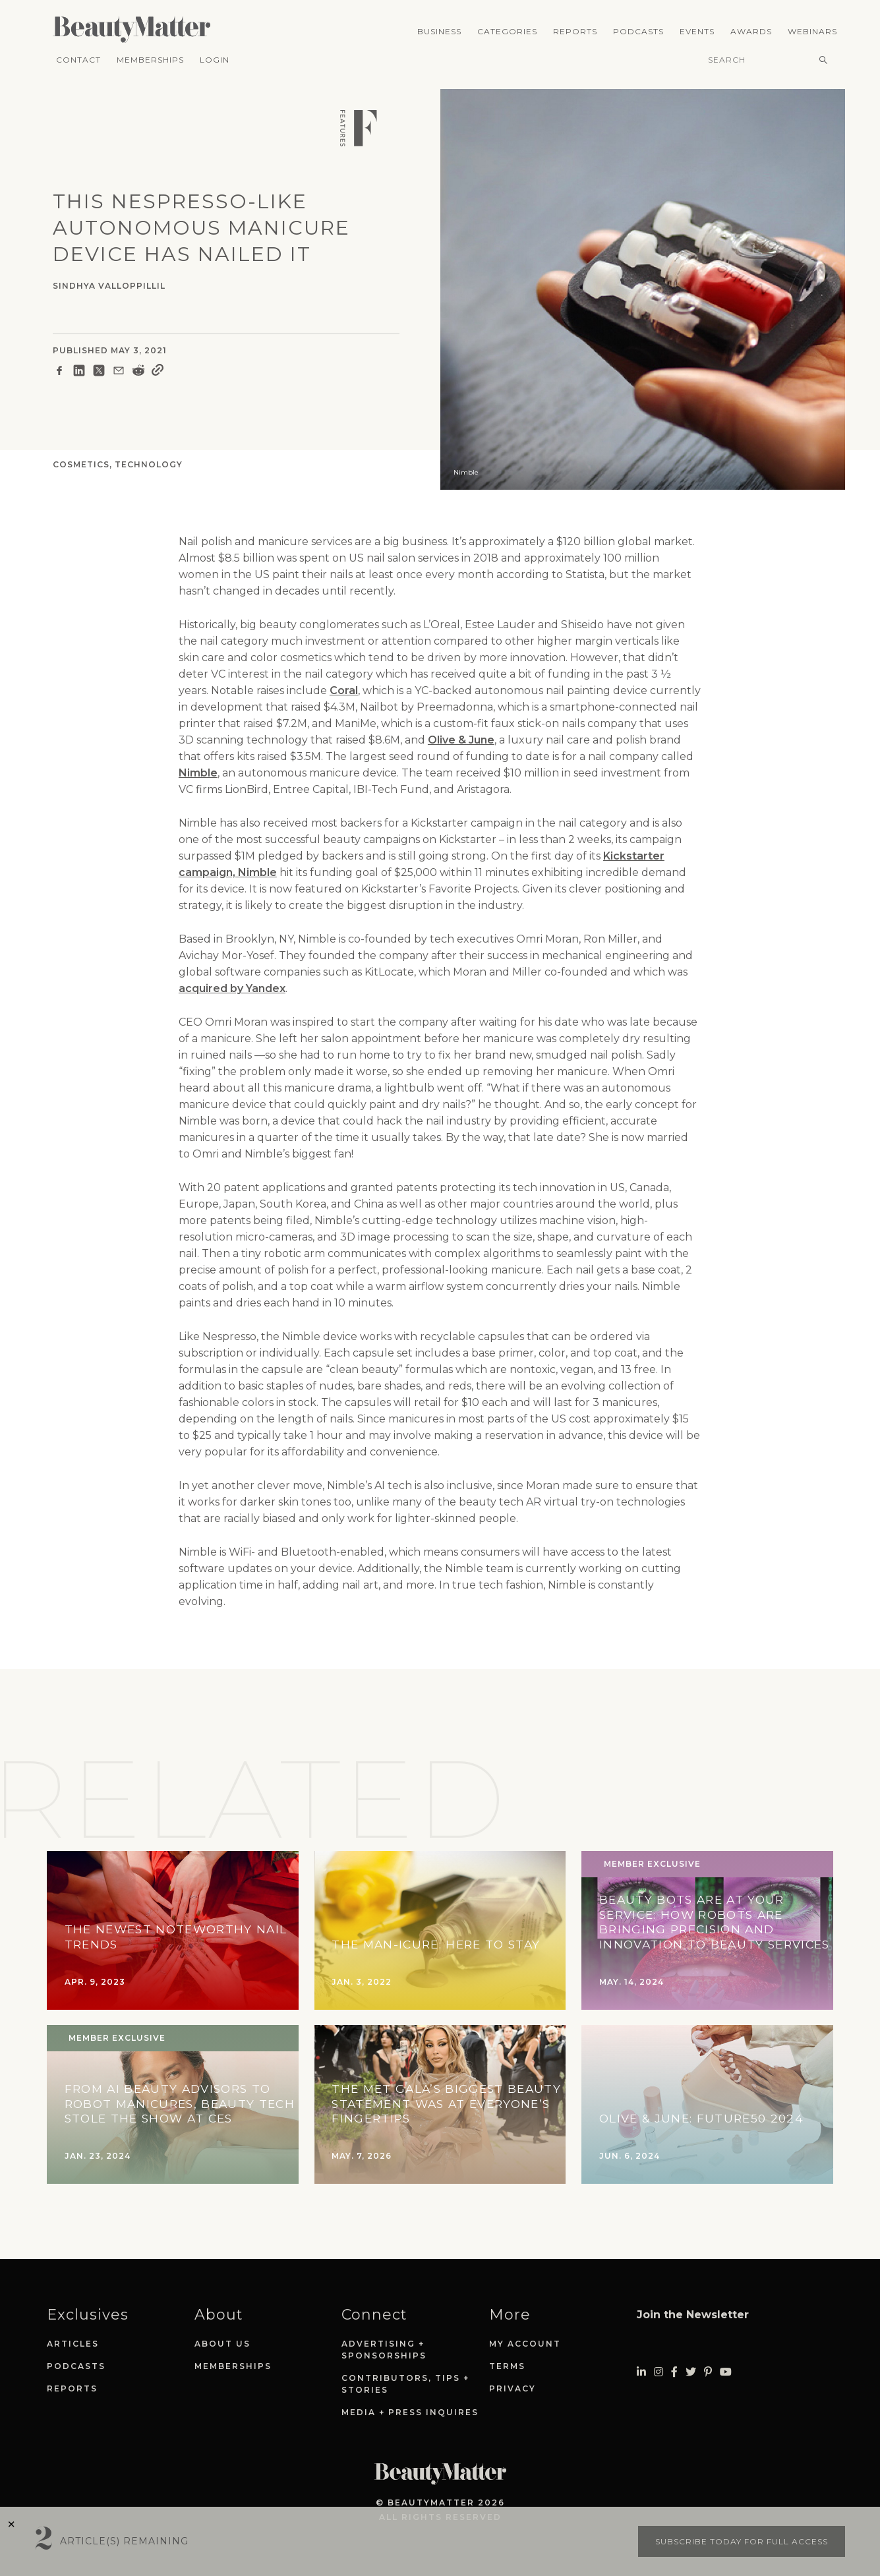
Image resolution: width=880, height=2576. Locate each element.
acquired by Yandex (232, 988)
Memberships (150, 60)
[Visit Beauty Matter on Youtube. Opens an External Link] (726, 2372)
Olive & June (461, 740)
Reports (575, 31)
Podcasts (638, 31)
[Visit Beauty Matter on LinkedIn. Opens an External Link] (641, 2372)
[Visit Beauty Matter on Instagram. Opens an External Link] (658, 2372)
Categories (507, 31)
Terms (507, 2366)
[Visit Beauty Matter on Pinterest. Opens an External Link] (708, 2372)
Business (439, 31)
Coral (344, 690)
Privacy (512, 2388)
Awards (751, 31)
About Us (222, 2344)
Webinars (812, 31)
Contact (78, 60)
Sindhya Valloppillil (109, 286)
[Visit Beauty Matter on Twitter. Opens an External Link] (691, 2372)
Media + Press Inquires (410, 2412)
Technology (149, 464)
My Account (525, 2344)
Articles (73, 2344)
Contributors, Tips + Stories (405, 2384)
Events (697, 31)
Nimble (198, 773)
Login (214, 60)
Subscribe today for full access (741, 2541)
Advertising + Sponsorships (383, 2349)
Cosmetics (81, 464)
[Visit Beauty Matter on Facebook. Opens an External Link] (674, 2372)
